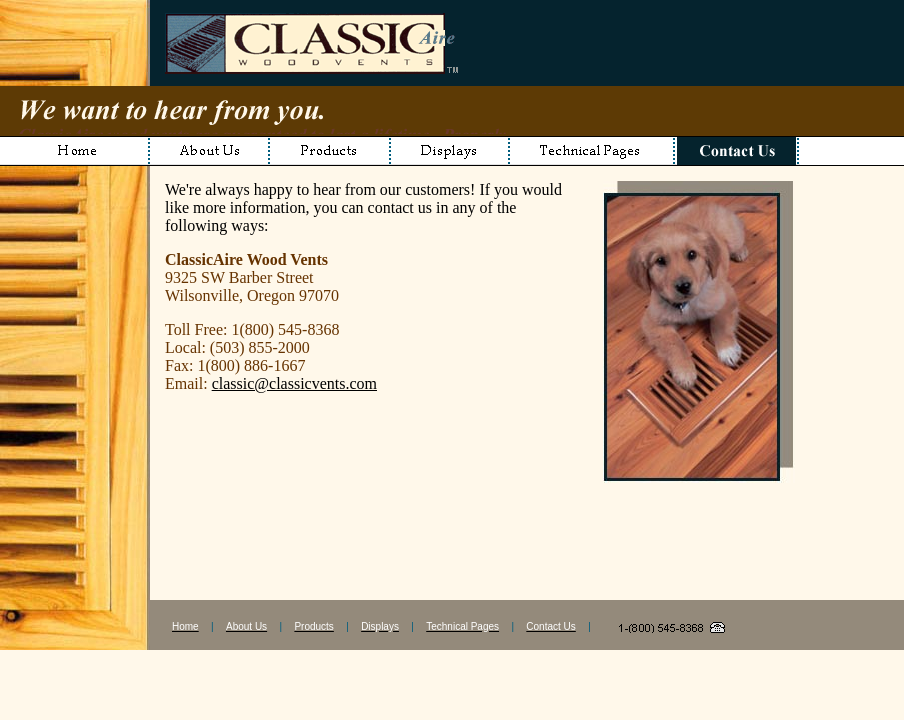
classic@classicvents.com (294, 383)
